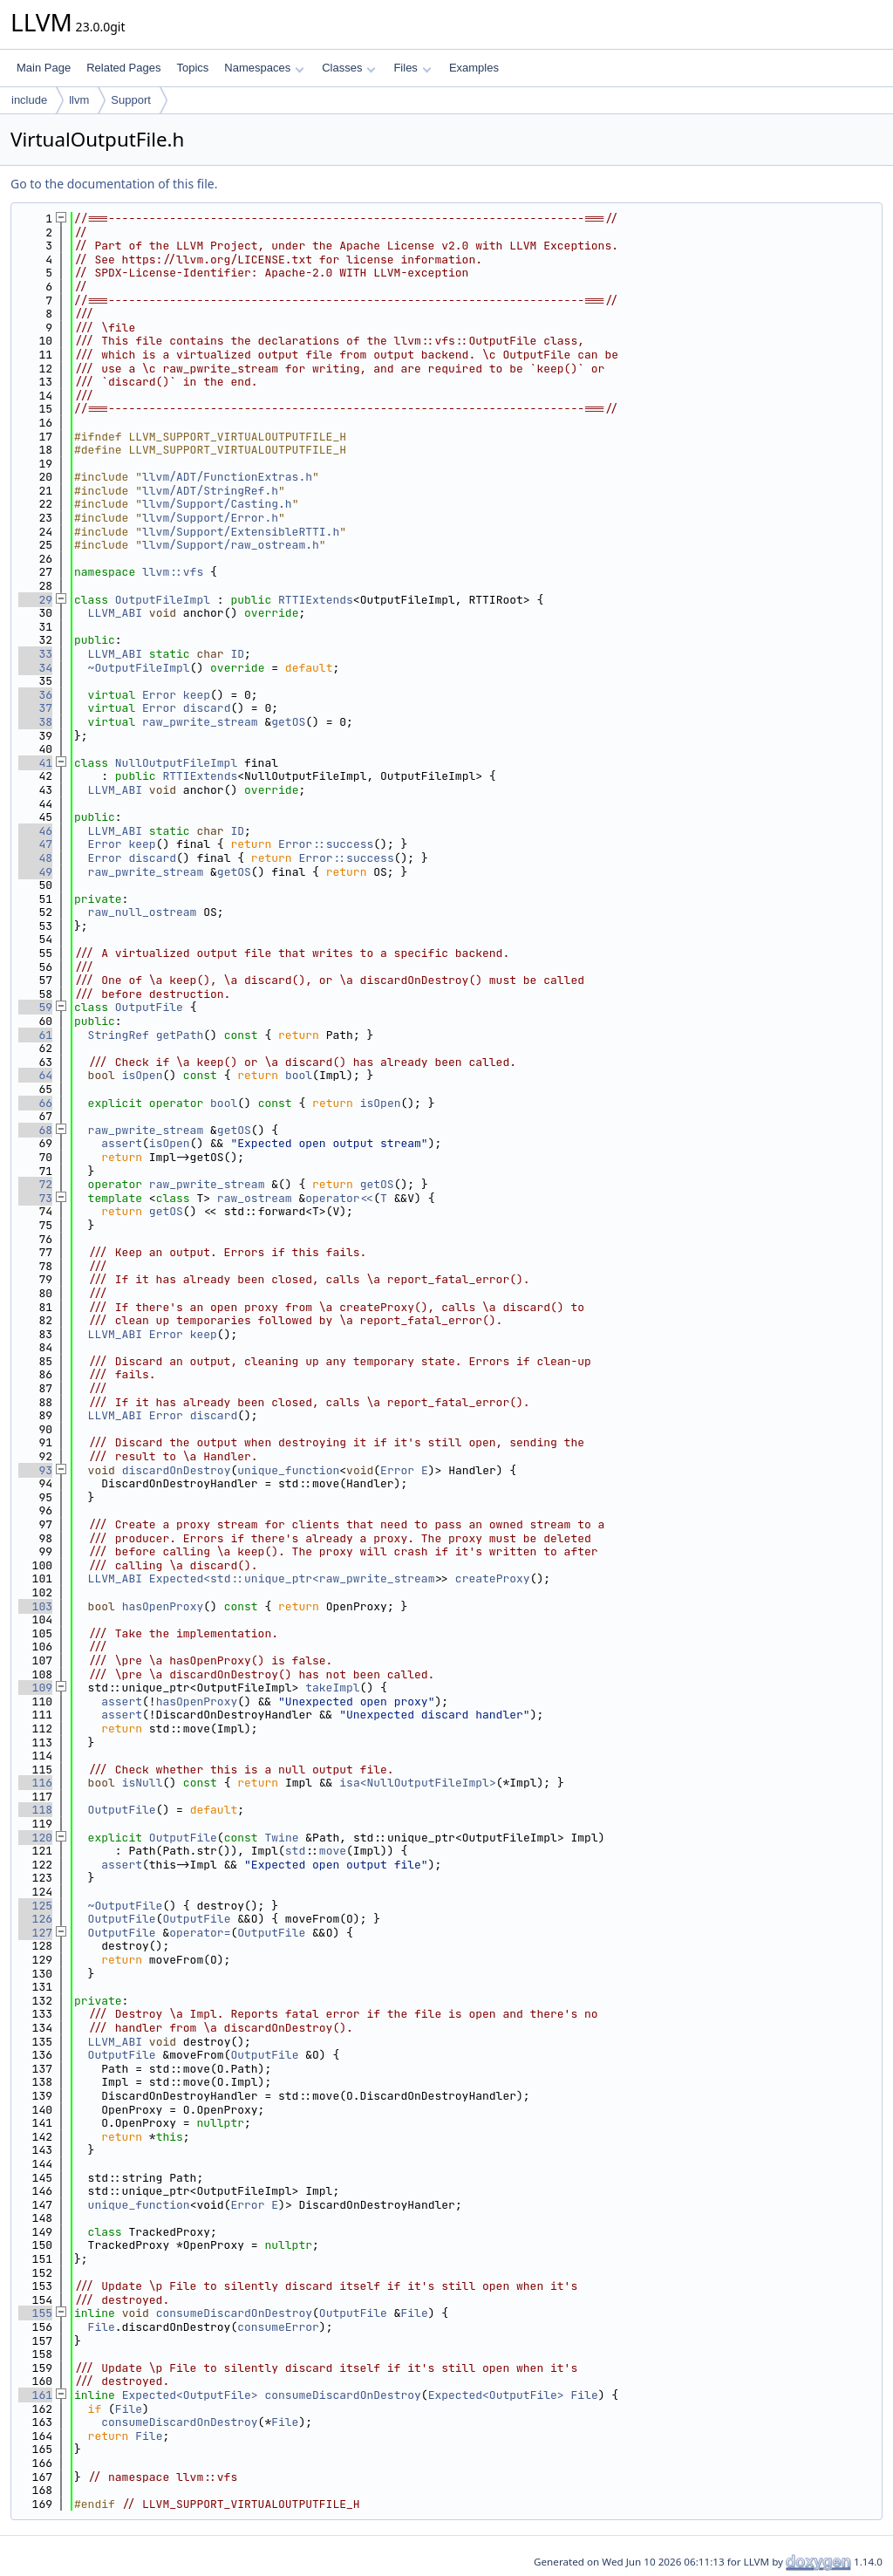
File (413, 2313)
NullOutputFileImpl (176, 762)
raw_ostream (254, 1198)
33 (35, 653)
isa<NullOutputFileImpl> (417, 1782)
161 (35, 2395)
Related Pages (123, 67)
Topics (192, 67)
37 (35, 707)
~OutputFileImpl (139, 667)
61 (35, 1035)
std (295, 1850)
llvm (79, 99)
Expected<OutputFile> (190, 2395)
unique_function (288, 1470)
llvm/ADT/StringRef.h (210, 490)
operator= (199, 1932)
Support (131, 99)
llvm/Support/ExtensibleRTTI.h (240, 531)
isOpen (142, 1075)
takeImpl (332, 1687)
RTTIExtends (315, 599)
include (29, 99)
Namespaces (263, 67)
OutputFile (149, 1007)
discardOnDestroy (176, 1470)
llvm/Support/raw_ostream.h (230, 544)
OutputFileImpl (162, 599)
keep (196, 694)
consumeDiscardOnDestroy (234, 2313)
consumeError (278, 2327)
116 (35, 1782)
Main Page (44, 67)
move (332, 1850)
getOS (288, 721)
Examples (474, 67)
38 (35, 721)
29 (35, 599)
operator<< (339, 1198)
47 (35, 844)
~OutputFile (125, 1905)
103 (35, 1606)
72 (35, 1184)
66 (35, 1103)
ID (237, 653)
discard (207, 707)
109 (35, 1687)
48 (35, 858)
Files (412, 67)
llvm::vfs (172, 571)
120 (35, 1837)
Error (159, 694)
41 (35, 762)
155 (35, 2313)
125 (35, 1905)
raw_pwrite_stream (200, 721)
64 (35, 1075)
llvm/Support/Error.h (210, 517)
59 (35, 1007)
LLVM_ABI (115, 612)
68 (35, 1130)
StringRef (118, 1035)
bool (298, 1075)
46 (35, 830)
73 (35, 1198)
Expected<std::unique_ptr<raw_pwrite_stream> (295, 1578)
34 (35, 667)
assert (121, 1143)
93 (35, 1470)
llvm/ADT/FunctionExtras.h (227, 476)
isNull (142, 1782)
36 (35, 694)
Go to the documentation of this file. (113, 183)
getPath (180, 1035)
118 (35, 1809)
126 (35, 1918)
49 (35, 871)
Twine (281, 1837)
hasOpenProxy (163, 1606)
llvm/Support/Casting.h (217, 503)
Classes (349, 67)
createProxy (492, 1578)
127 (35, 1932)
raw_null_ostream (142, 912)
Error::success (325, 844)
